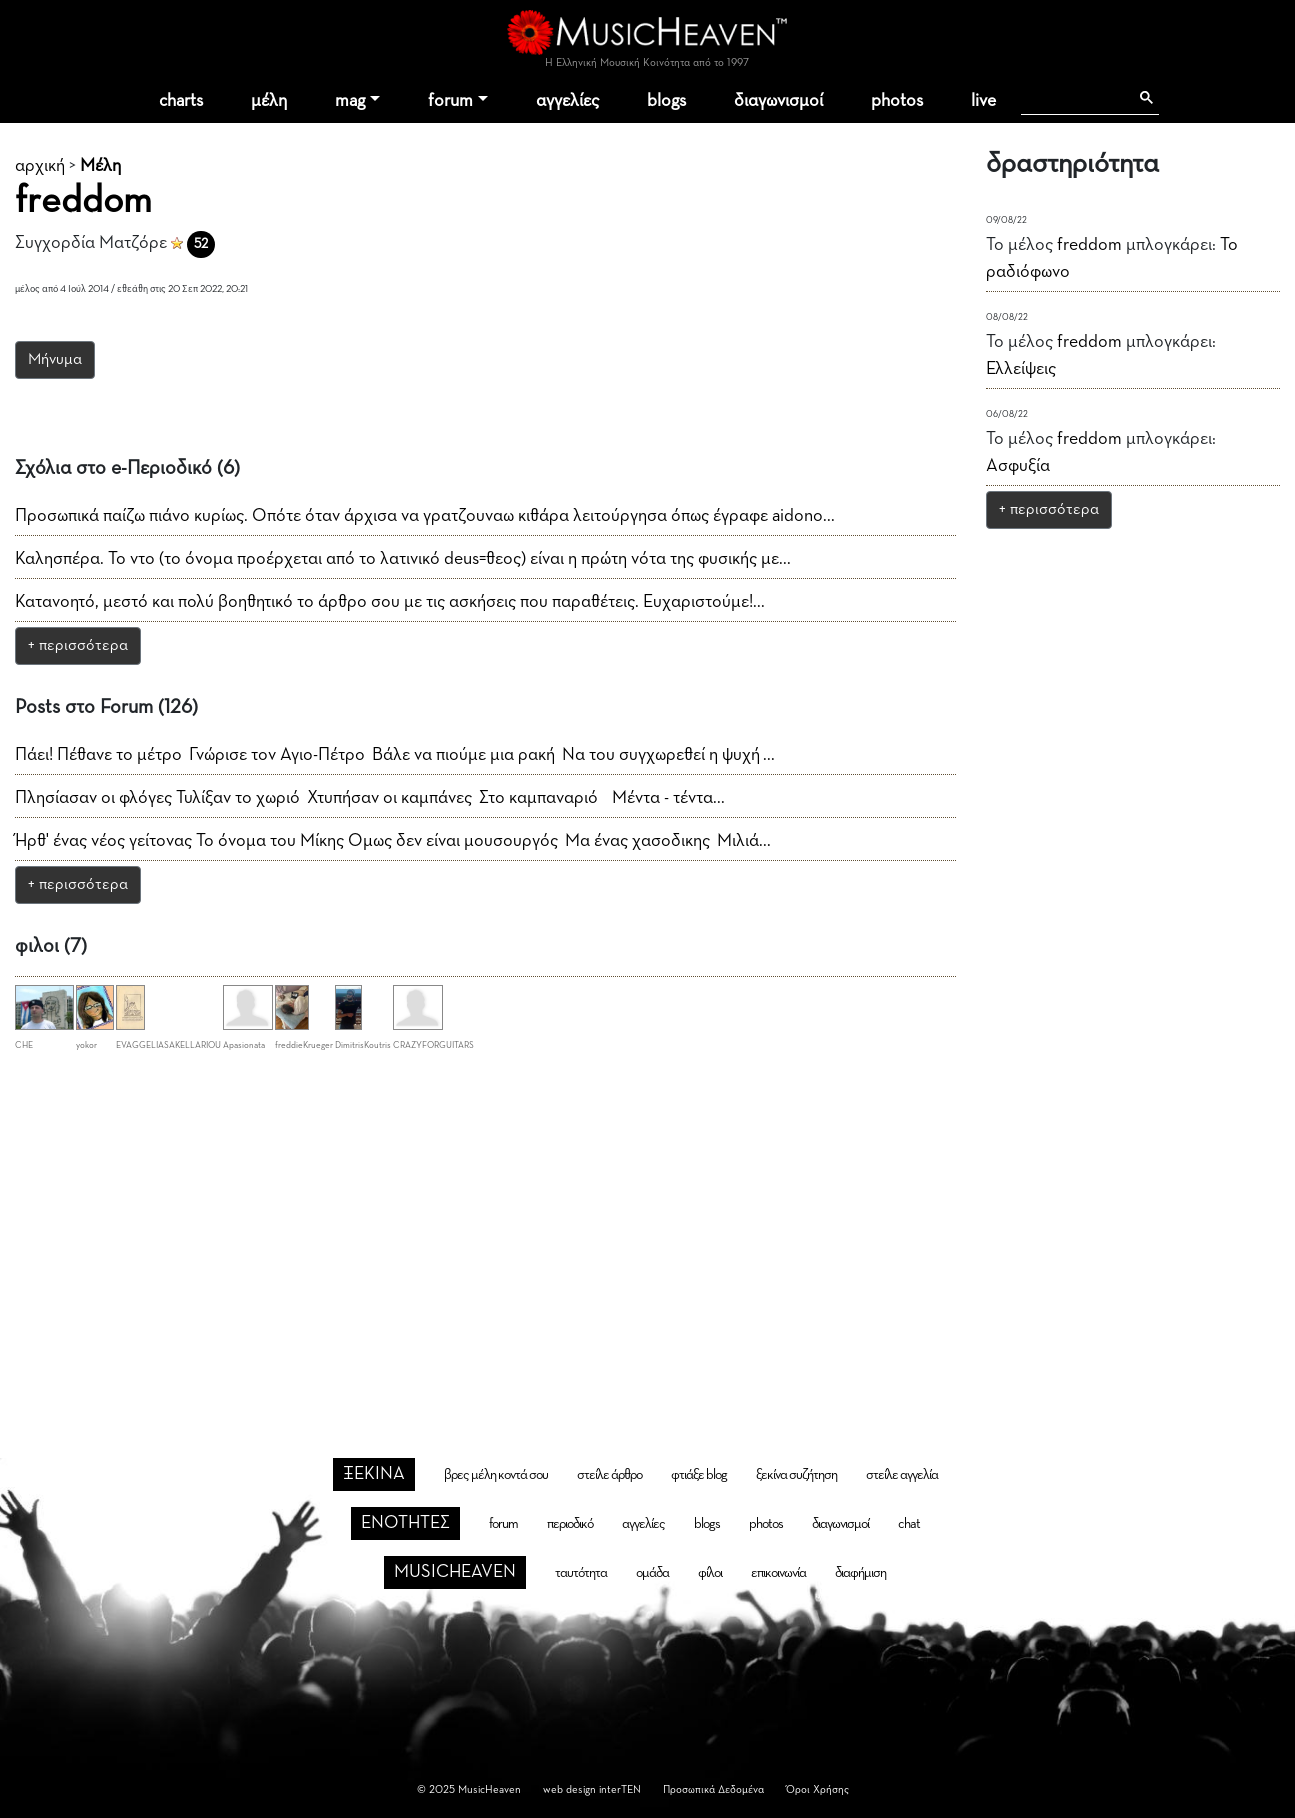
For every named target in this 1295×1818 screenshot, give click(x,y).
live (983, 101)
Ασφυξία (1018, 466)
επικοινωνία (778, 1573)
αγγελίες (567, 101)
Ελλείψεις (1021, 369)
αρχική (40, 166)
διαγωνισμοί (778, 101)
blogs (666, 101)
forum (450, 101)
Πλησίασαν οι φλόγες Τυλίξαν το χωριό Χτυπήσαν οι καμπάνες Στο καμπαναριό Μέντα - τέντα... (370, 798)
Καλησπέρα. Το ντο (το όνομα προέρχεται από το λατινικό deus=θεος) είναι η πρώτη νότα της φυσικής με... (403, 559)
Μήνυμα (55, 360)
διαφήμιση (860, 1573)
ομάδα (652, 1573)
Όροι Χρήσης (817, 1789)
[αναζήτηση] (1074, 98)
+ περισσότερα (78, 646)
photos (897, 101)
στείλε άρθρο (609, 1475)
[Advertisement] (648, 1224)
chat (909, 1524)
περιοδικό (570, 1524)
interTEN (620, 1789)
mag (350, 101)
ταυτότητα (581, 1573)
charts (181, 101)
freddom (1089, 245)
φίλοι (710, 1573)
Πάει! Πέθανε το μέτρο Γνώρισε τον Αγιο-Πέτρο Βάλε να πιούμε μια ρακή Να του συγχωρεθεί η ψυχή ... (395, 755)
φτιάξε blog (699, 1475)
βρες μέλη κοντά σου (496, 1475)
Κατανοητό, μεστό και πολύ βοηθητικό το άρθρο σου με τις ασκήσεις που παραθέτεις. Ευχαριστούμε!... (390, 602)
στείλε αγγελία (902, 1475)
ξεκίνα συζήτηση (796, 1475)
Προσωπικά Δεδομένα (713, 1789)
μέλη (269, 101)
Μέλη (100, 166)
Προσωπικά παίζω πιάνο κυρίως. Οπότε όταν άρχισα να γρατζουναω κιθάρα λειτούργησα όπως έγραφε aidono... (425, 516)
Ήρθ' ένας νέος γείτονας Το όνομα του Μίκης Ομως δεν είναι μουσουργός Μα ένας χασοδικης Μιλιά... (393, 841)
